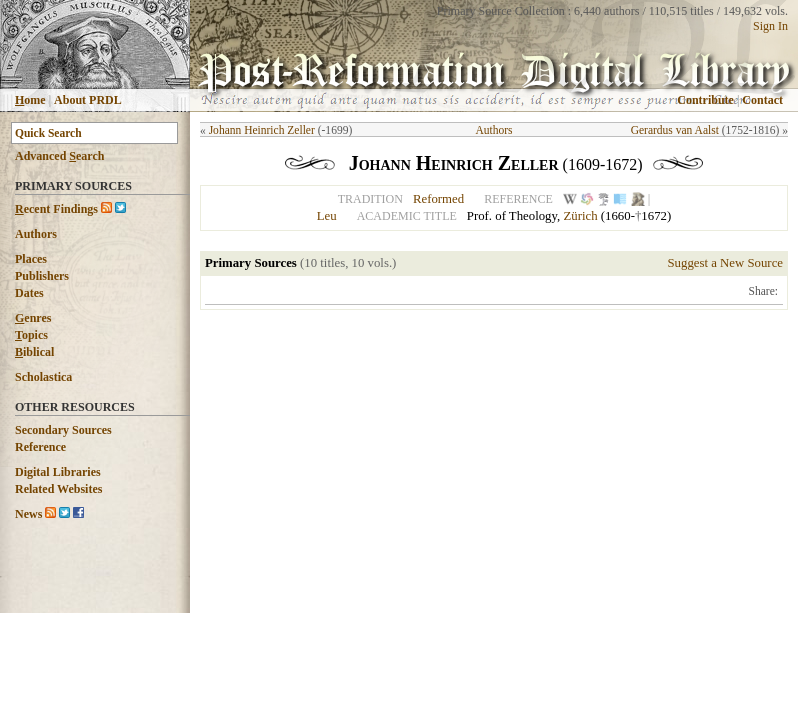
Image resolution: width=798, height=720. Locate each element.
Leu (327, 216)
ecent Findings (56, 209)
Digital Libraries (58, 472)
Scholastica (43, 377)
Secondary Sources (63, 430)
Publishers (42, 276)
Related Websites (58, 489)
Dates (29, 293)
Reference (40, 447)
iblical (34, 352)
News (28, 514)
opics (31, 335)
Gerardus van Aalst (675, 130)
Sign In (770, 26)
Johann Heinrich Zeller (262, 130)
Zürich (580, 216)
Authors (36, 234)
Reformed (438, 199)
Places (31, 259)
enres (33, 318)
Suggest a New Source (725, 263)
